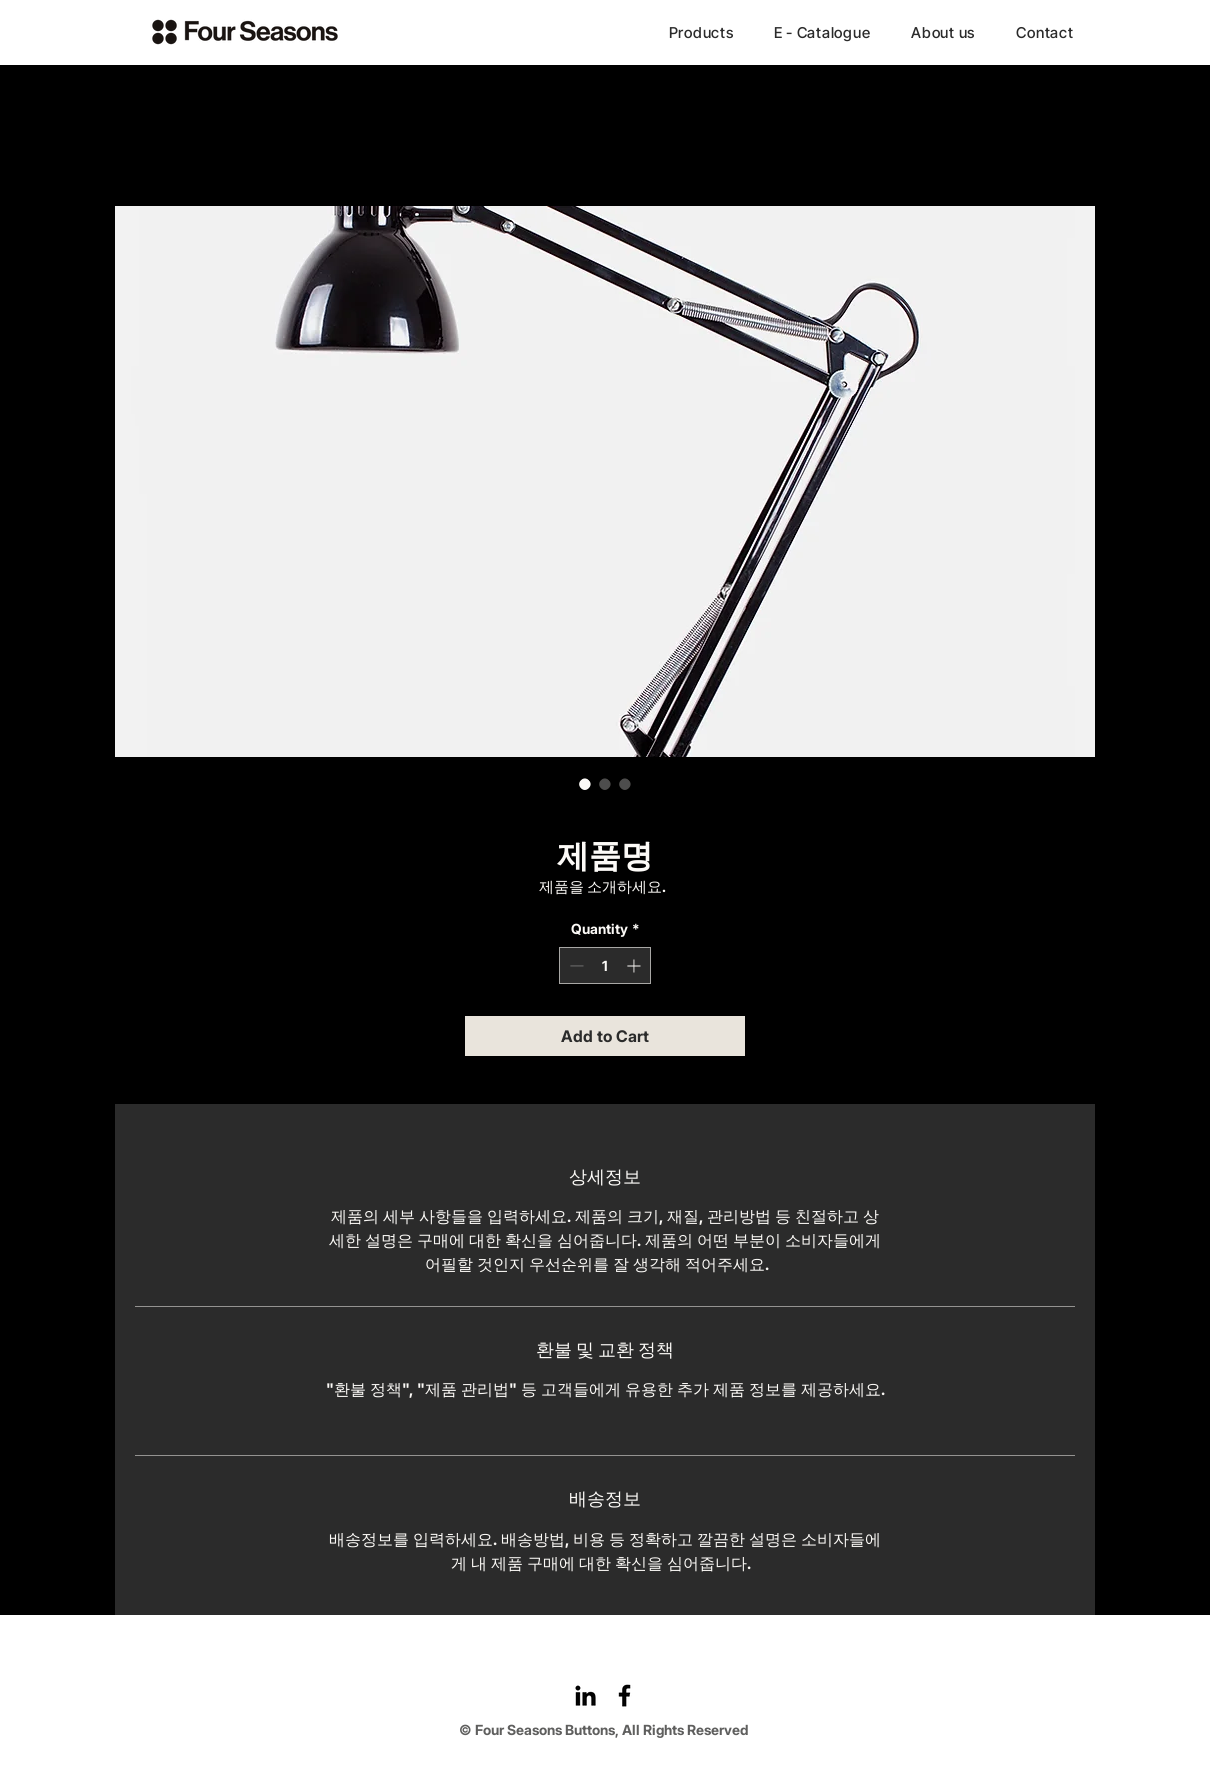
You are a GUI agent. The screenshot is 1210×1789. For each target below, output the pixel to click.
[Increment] (635, 965)
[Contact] (1045, 32)
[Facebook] (624, 1695)
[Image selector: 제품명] (585, 784)
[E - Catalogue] (822, 32)
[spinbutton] (605, 965)
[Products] (701, 32)
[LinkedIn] (585, 1695)
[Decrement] (574, 965)
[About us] (943, 32)
